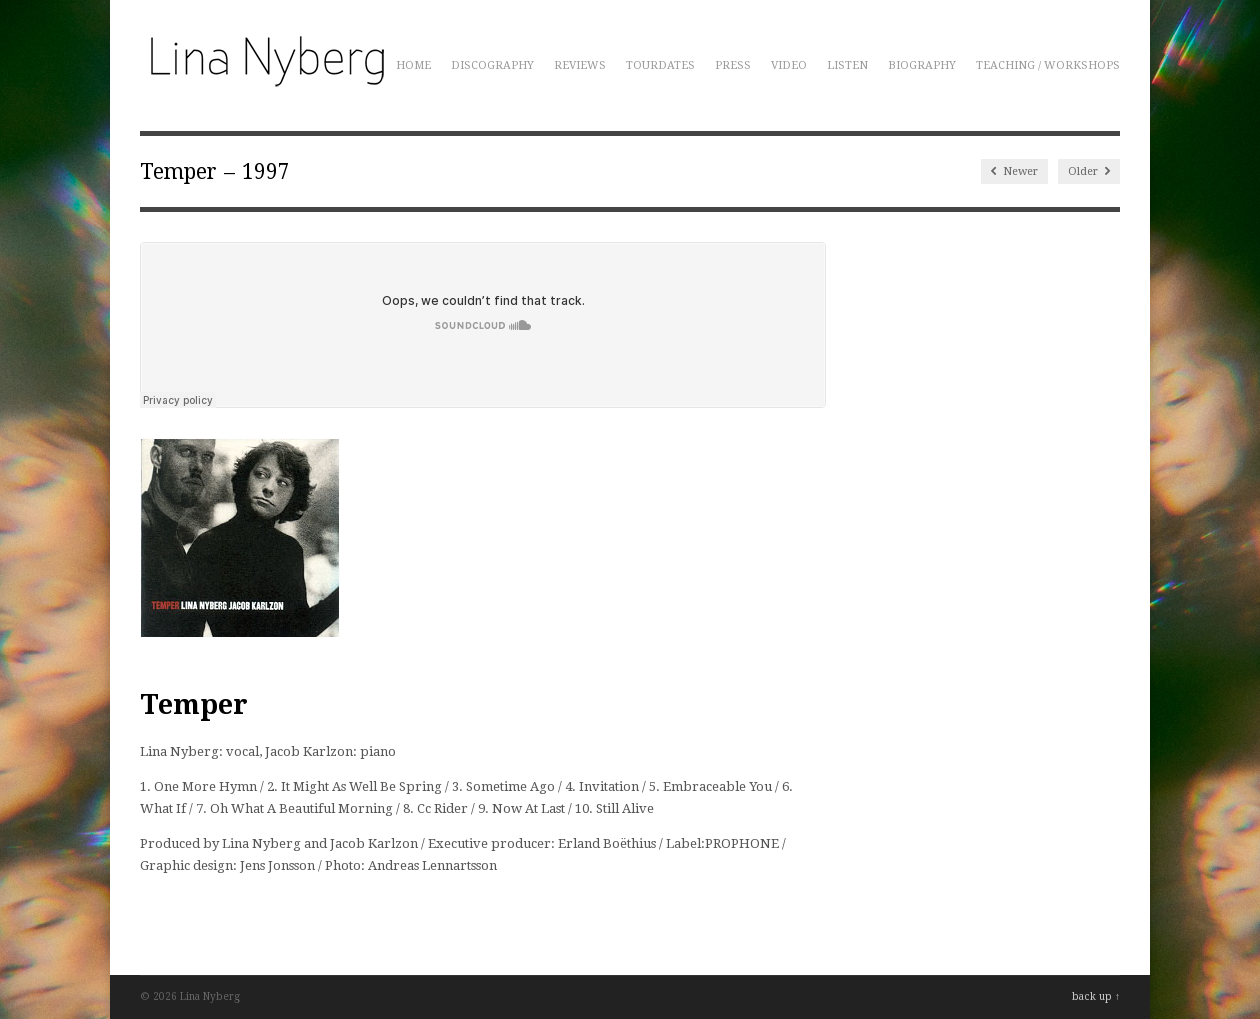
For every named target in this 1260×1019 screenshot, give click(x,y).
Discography (492, 65)
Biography (922, 65)
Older (1089, 171)
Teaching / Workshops (1048, 65)
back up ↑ (1096, 996)
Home (413, 65)
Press (733, 65)
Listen (847, 65)
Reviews (580, 65)
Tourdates (660, 65)
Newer (1014, 171)
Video (789, 65)
